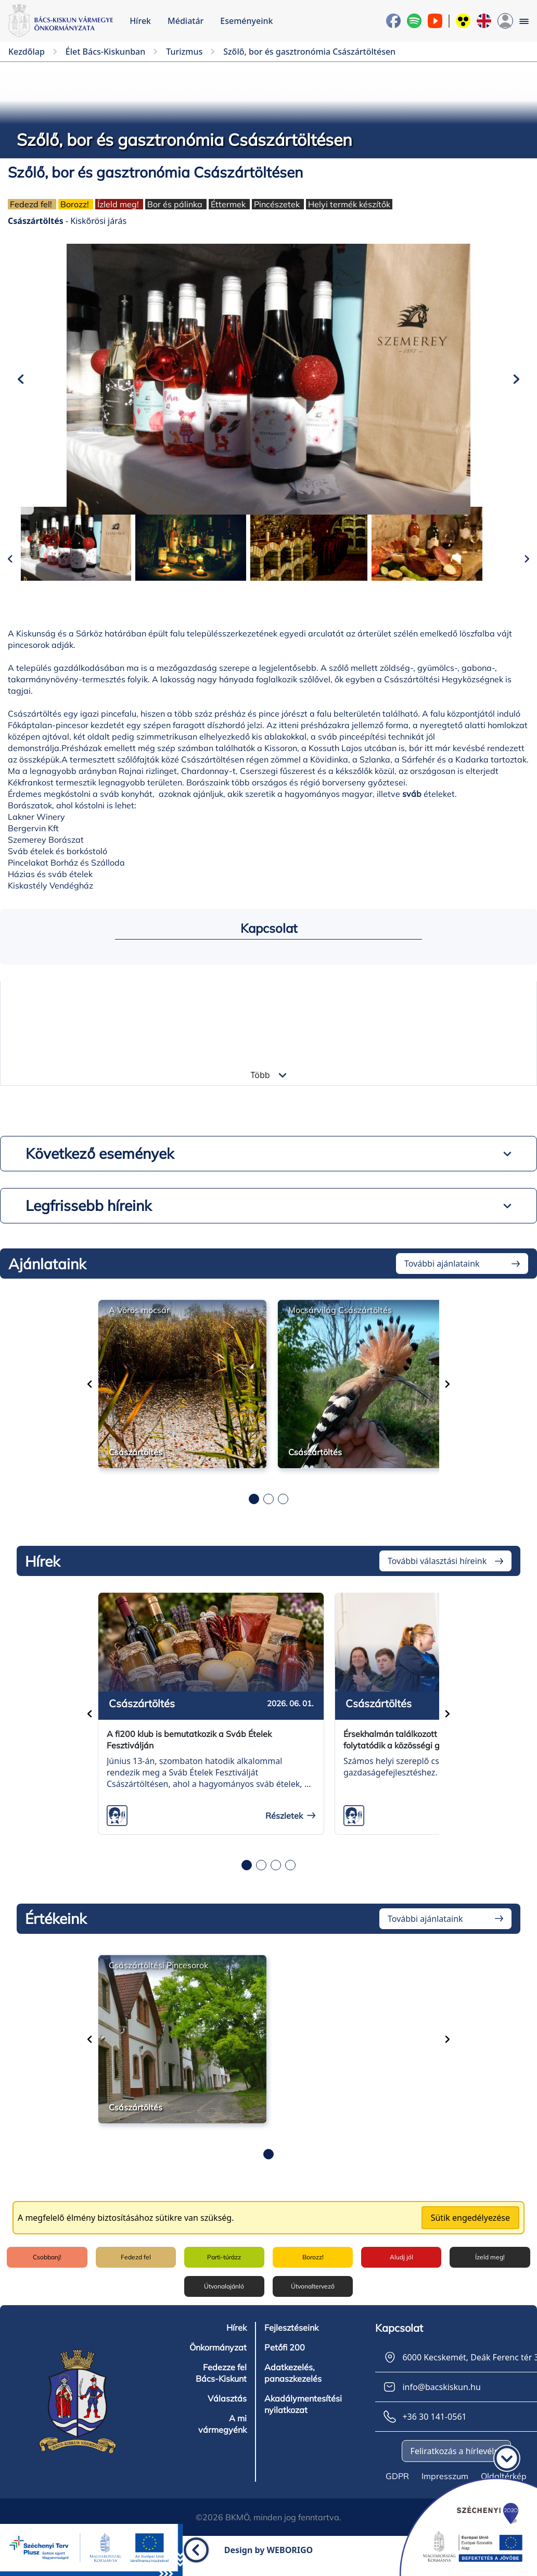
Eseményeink (246, 21)
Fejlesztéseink (291, 2340)
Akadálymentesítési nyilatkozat (303, 2417)
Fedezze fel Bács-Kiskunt (221, 2385)
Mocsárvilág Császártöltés (340, 1326)
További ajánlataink (442, 1279)
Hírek (140, 21)
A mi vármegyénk (222, 2436)
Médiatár (185, 21)
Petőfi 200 (284, 2360)
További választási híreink (437, 1577)
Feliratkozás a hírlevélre (456, 2463)
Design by (268, 2562)
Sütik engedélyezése (470, 2233)
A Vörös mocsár (139, 1326)
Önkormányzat (218, 2360)
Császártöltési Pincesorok (158, 1980)
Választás (227, 2411)
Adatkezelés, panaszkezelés (293, 2385)
